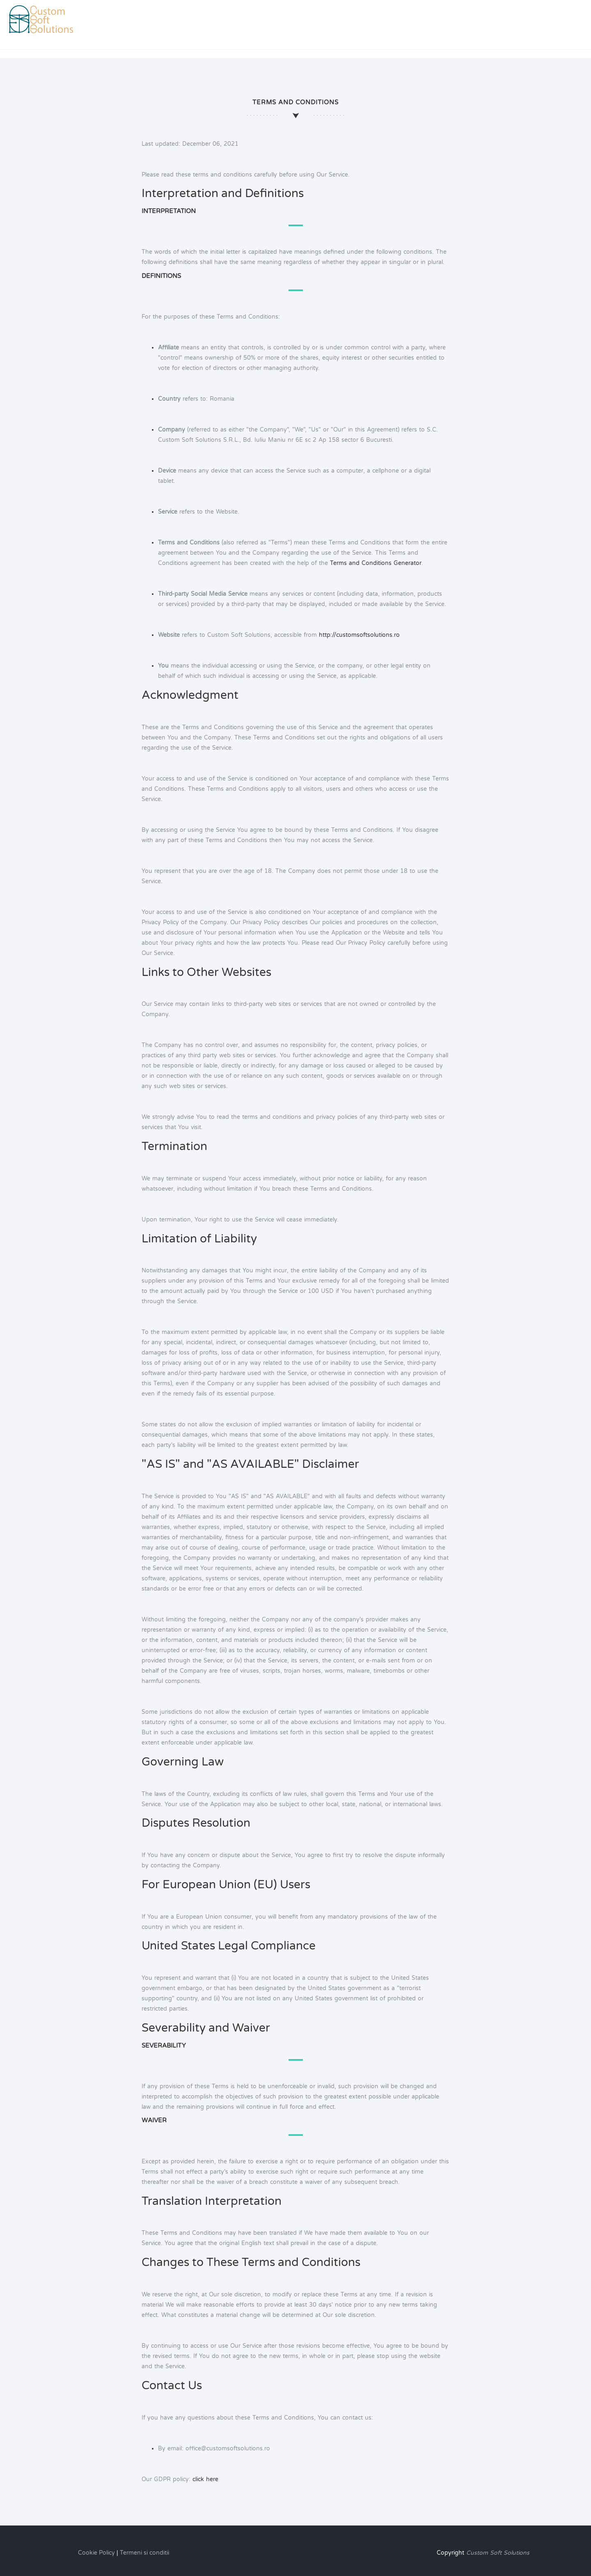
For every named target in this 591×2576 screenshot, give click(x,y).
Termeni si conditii (144, 2552)
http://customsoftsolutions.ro (358, 634)
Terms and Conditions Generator (375, 563)
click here (205, 2479)
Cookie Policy (96, 2552)
